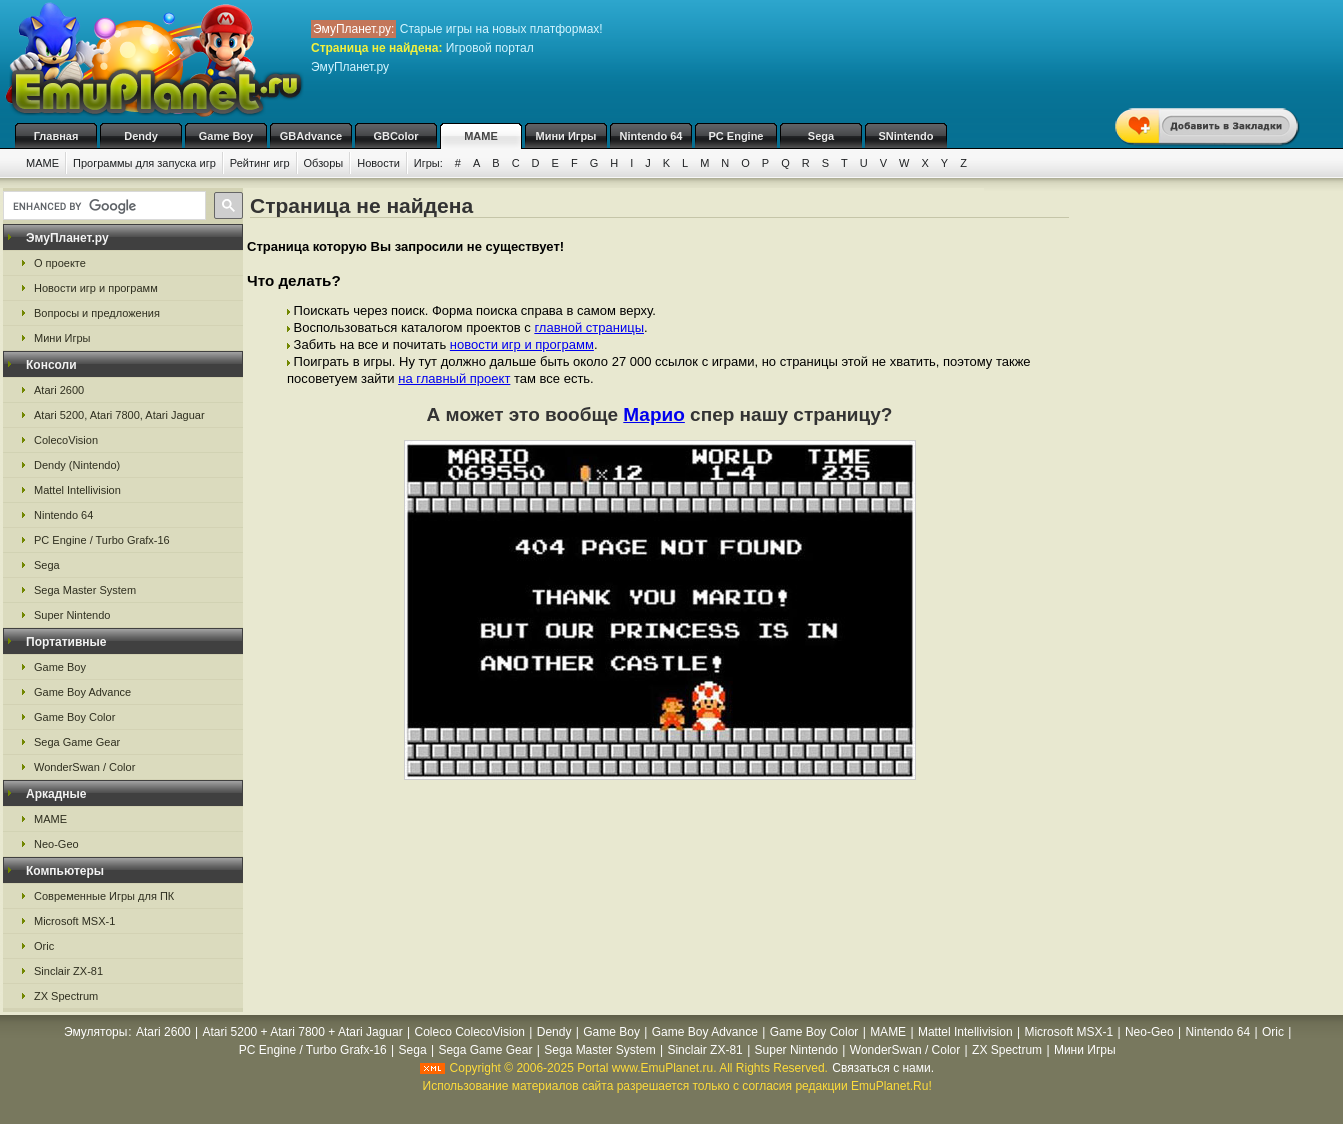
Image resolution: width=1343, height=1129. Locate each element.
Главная (56, 136)
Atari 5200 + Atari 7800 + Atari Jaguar (303, 1032)
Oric (44, 946)
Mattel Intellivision (77, 490)
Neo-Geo (56, 844)
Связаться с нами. (883, 1068)
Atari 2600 (59, 390)
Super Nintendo (72, 615)
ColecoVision (66, 440)
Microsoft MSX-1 (74, 921)
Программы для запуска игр (144, 163)
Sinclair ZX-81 (68, 971)
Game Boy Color (74, 717)
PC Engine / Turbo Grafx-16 (102, 540)
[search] (102, 206)
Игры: (428, 163)
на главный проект (454, 378)
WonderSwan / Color (84, 767)
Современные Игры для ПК (104, 896)
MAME (481, 136)
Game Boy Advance (82, 692)
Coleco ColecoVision (469, 1032)
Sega (821, 136)
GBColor (395, 136)
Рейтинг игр (260, 163)
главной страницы (589, 327)
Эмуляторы (95, 1032)
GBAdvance (311, 136)
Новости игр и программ (96, 288)
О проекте (60, 263)
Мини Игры (566, 136)
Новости (378, 163)
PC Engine (735, 136)
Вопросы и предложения (97, 313)
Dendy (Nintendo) (77, 465)
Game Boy (226, 136)
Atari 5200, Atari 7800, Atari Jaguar (119, 415)
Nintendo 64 (651, 136)
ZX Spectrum (66, 996)
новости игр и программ (522, 344)
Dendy (141, 136)
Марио (654, 414)
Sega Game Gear (77, 742)
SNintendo (906, 136)
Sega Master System (85, 590)
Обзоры (324, 163)
